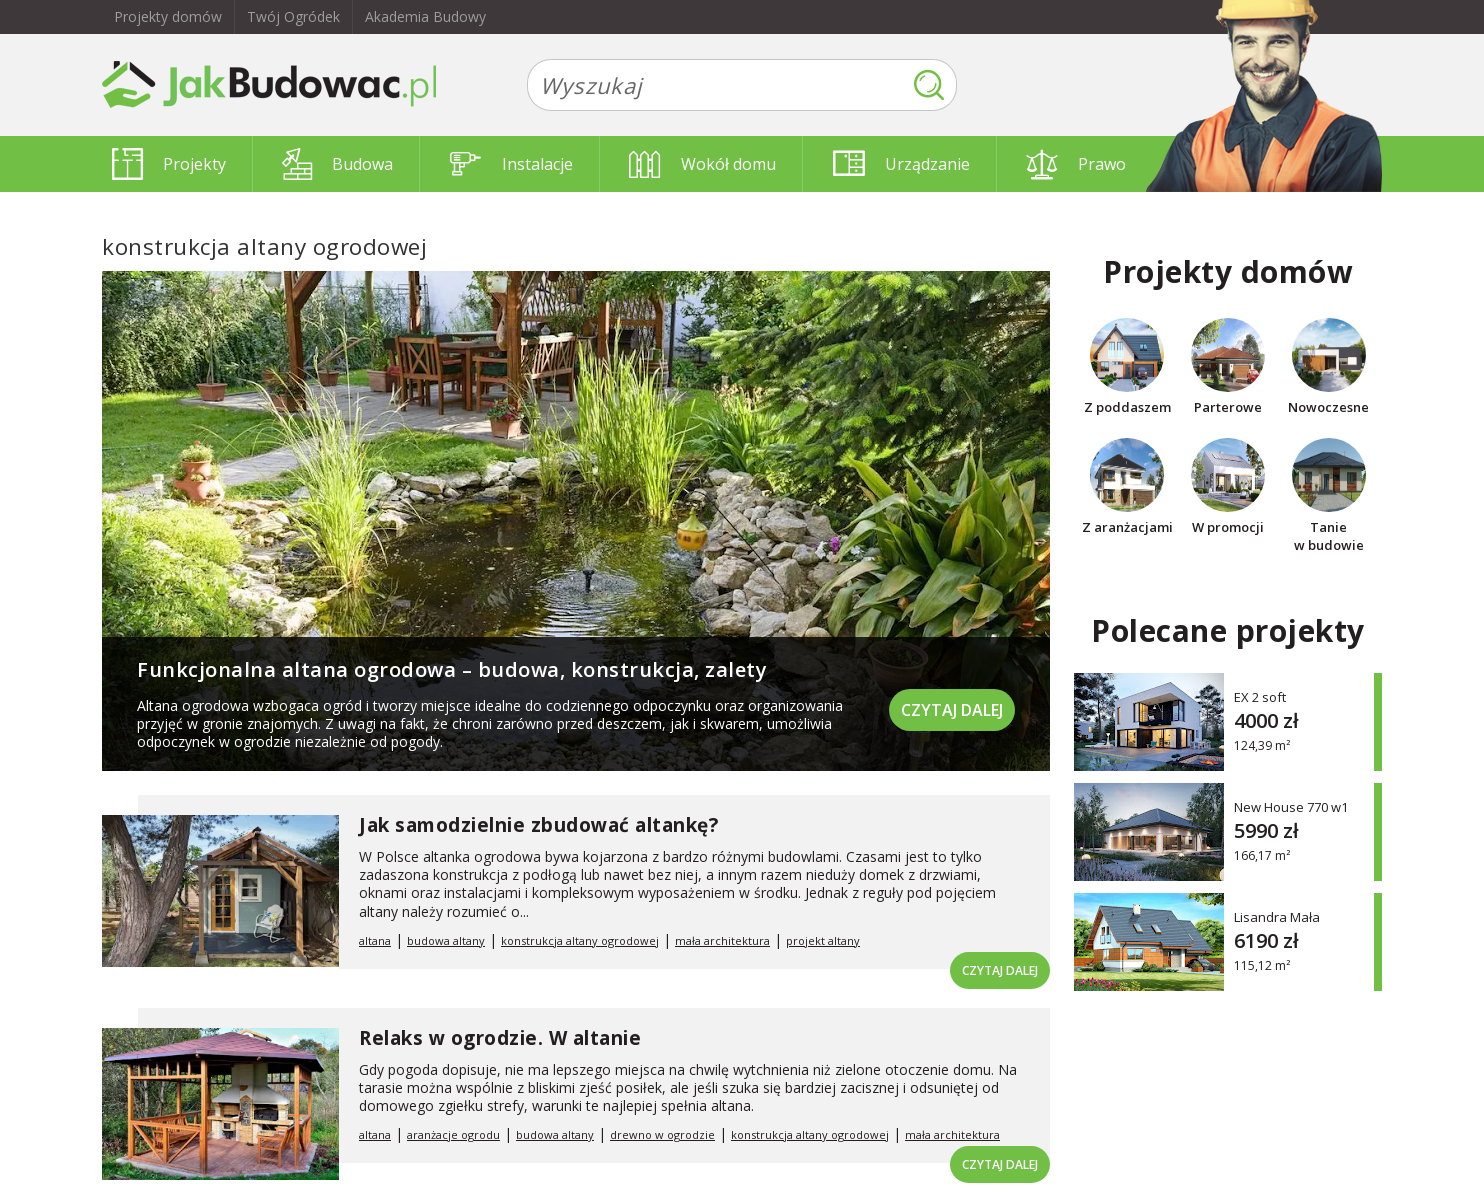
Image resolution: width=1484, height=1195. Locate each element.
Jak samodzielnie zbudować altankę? (538, 825)
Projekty (169, 164)
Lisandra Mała (1277, 916)
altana (375, 940)
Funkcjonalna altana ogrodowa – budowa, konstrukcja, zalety (452, 669)
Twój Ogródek (293, 16)
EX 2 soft (1260, 696)
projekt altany (823, 940)
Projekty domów (168, 16)
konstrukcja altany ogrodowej (580, 940)
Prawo (1076, 164)
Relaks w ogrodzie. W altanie (500, 1038)
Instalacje (511, 164)
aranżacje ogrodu (453, 1134)
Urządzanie (901, 164)
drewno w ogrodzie (662, 1134)
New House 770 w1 (1291, 806)
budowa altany (446, 940)
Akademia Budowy (425, 16)
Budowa (337, 164)
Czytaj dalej (952, 710)
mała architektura (722, 940)
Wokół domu (702, 164)
